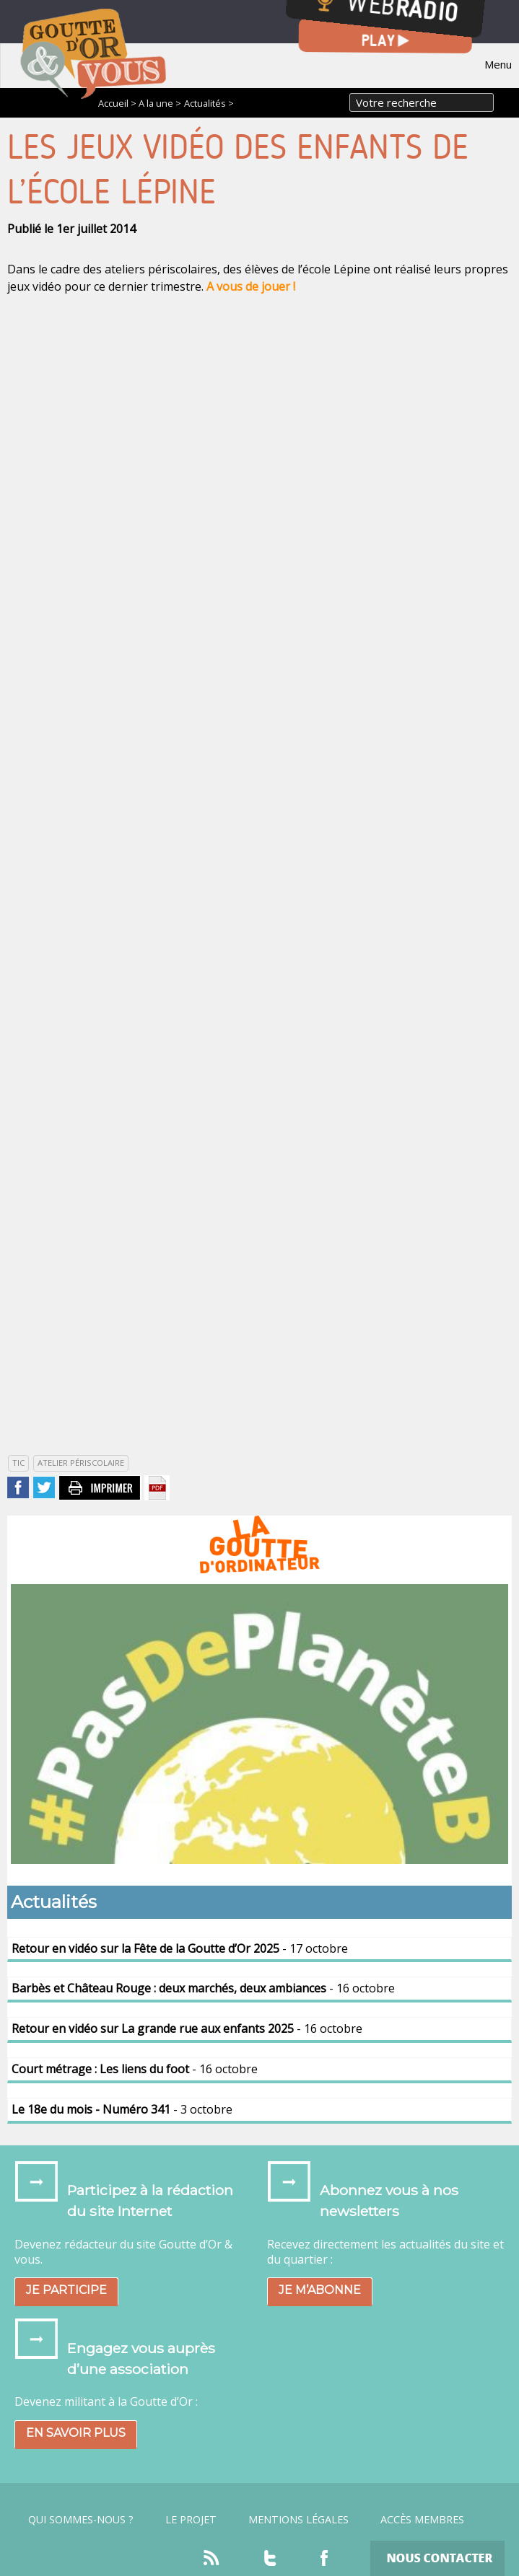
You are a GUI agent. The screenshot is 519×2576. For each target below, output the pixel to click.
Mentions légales (298, 2519)
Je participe (66, 2290)
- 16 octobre (203, 1988)
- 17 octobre (180, 1948)
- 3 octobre (122, 2109)
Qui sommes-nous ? (81, 2519)
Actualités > (209, 103)
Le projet (191, 2519)
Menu (498, 64)
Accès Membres (422, 2519)
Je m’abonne (320, 2290)
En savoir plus (76, 2433)
